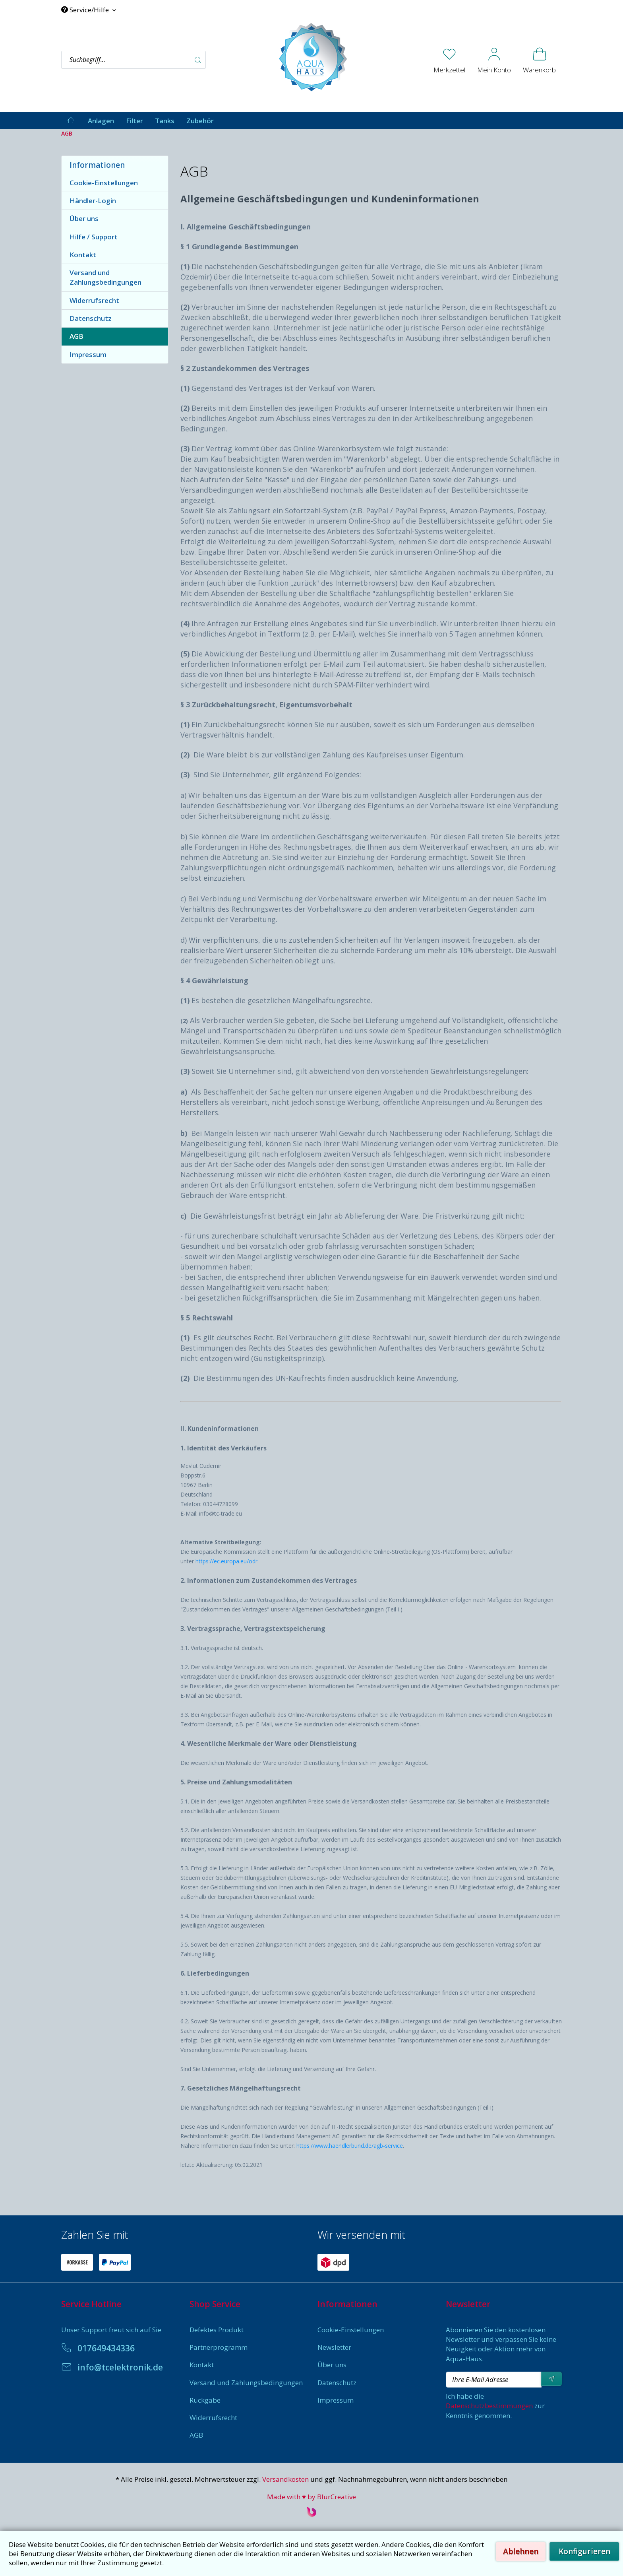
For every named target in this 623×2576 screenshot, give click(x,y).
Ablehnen (520, 2551)
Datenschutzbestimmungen (489, 2405)
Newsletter (334, 2347)
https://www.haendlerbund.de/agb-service (349, 2145)
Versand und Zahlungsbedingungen (105, 277)
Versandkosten (285, 2479)
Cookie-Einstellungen (104, 182)
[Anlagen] (101, 120)
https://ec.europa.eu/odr (226, 1561)
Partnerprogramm (219, 2347)
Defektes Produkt (217, 2329)
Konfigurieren (584, 2551)
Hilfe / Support (94, 236)
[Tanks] (164, 120)
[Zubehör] (200, 120)
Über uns (84, 218)
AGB (76, 336)
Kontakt (83, 254)
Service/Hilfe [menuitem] (85, 9)
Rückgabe (205, 2400)
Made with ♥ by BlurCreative (311, 2496)
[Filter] (134, 120)
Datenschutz (91, 318)
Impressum (88, 354)
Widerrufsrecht (94, 300)
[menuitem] (164, 60)
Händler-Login (93, 200)
